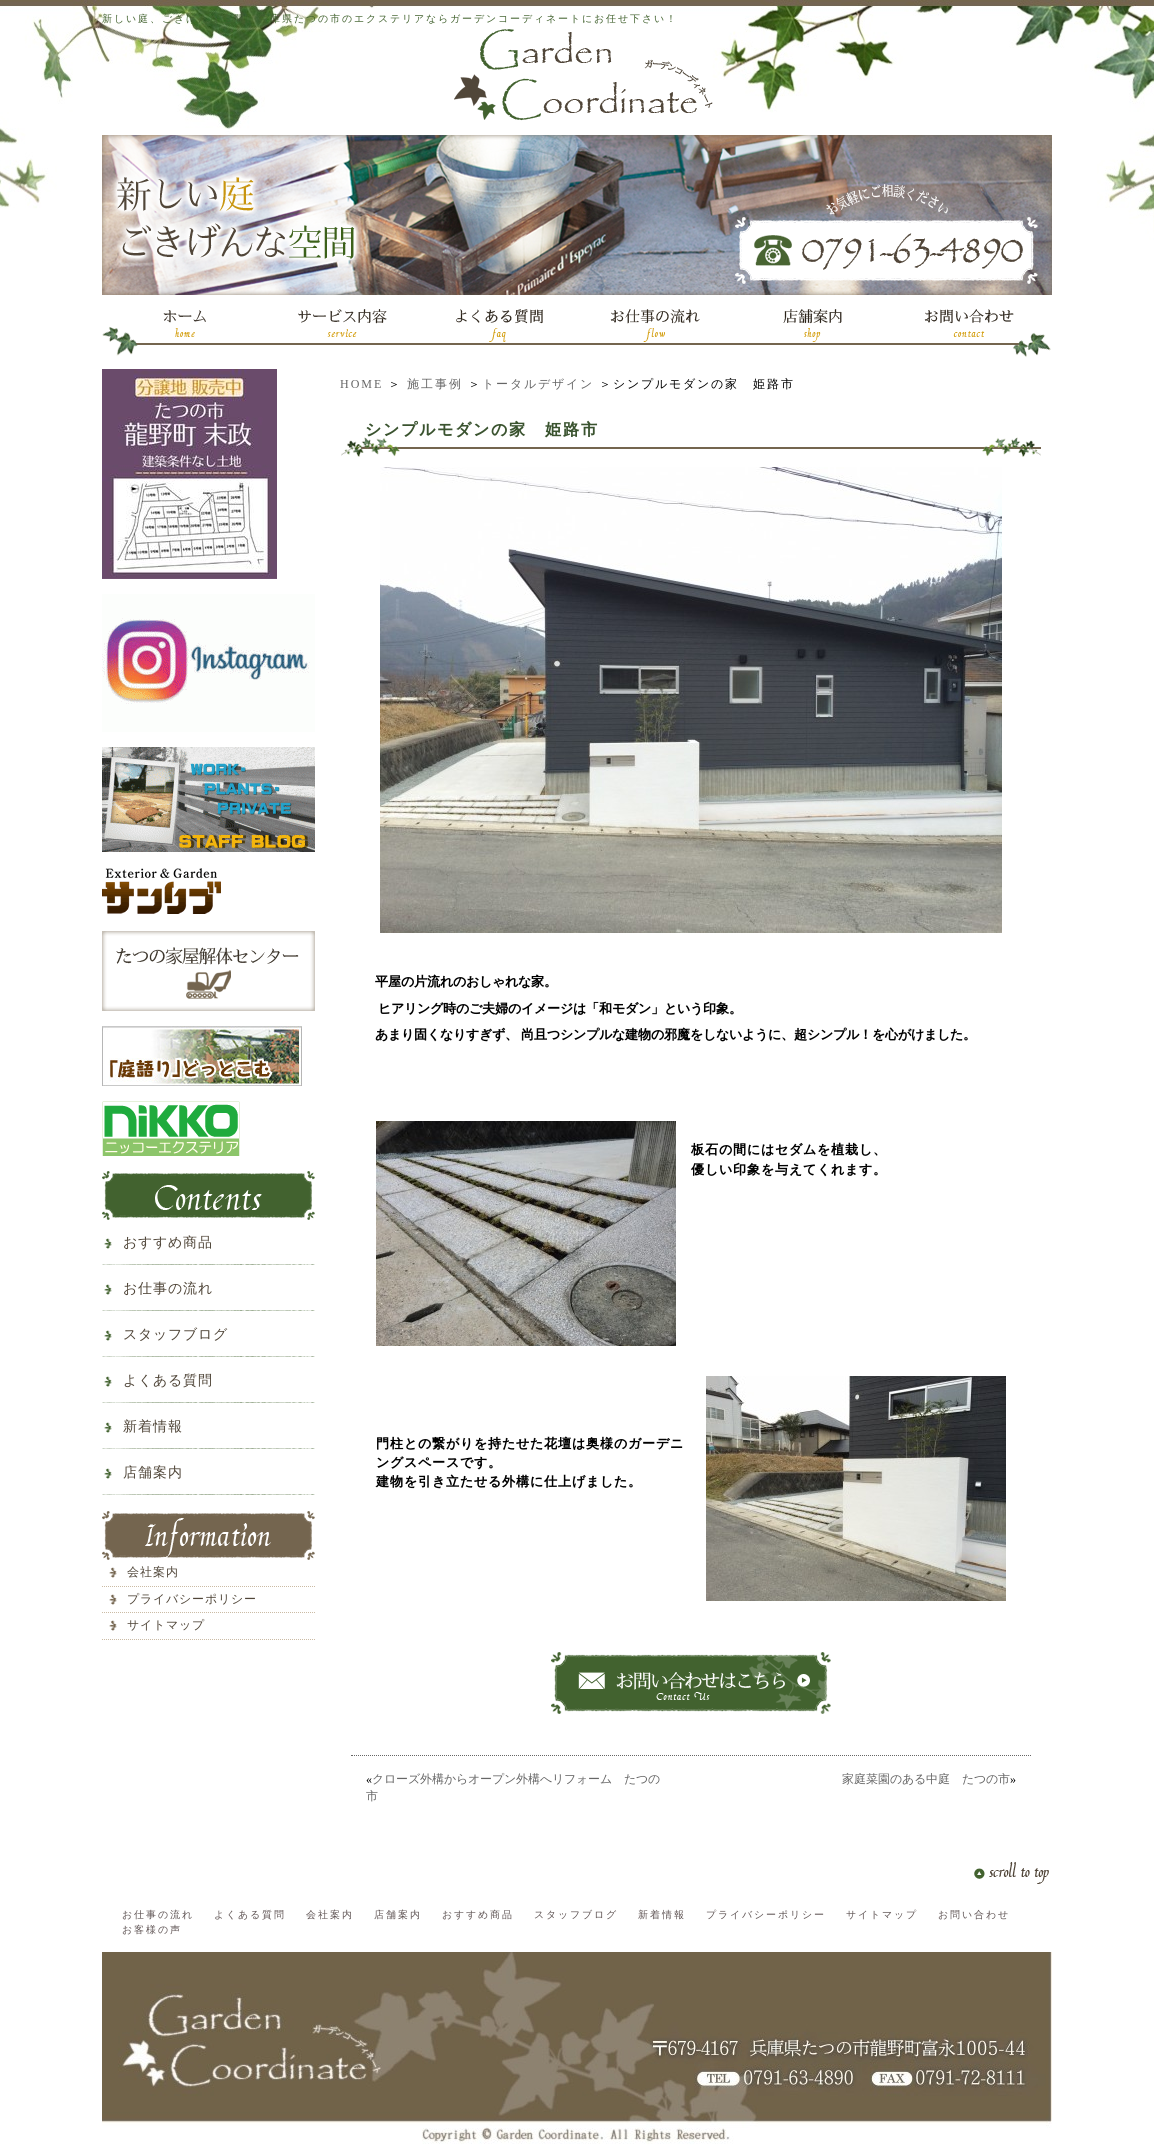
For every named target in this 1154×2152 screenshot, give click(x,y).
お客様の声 (152, 1929)
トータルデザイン (538, 384)
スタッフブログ (175, 1334)
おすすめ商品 (168, 1242)
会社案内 (153, 1572)
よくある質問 (168, 1380)
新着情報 (153, 1426)
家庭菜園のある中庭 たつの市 (926, 1779)
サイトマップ (166, 1625)
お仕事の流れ (168, 1288)
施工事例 (435, 384)
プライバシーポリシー (192, 1599)
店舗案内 (153, 1472)
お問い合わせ (974, 1914)
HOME (361, 384)
